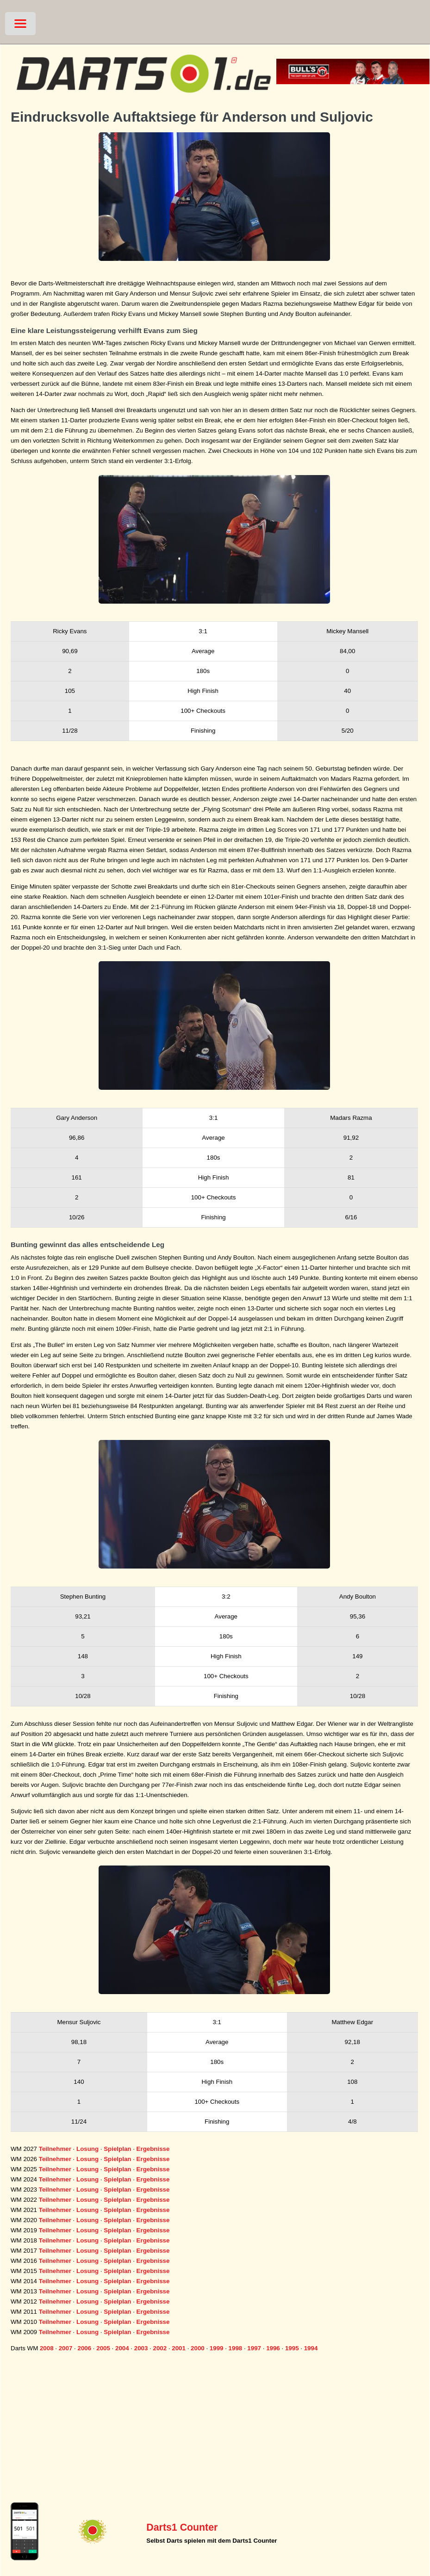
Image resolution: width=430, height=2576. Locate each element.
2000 (198, 2348)
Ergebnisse (153, 2148)
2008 (47, 2348)
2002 (160, 2348)
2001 (179, 2348)
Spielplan (117, 2148)
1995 (292, 2348)
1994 (311, 2348)
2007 (66, 2348)
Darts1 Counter (182, 2527)
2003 (141, 2348)
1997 (254, 2348)
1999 (217, 2348)
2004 (122, 2348)
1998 (236, 2348)
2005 (103, 2348)
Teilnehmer (55, 2148)
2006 (84, 2348)
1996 (273, 2348)
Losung (87, 2148)
